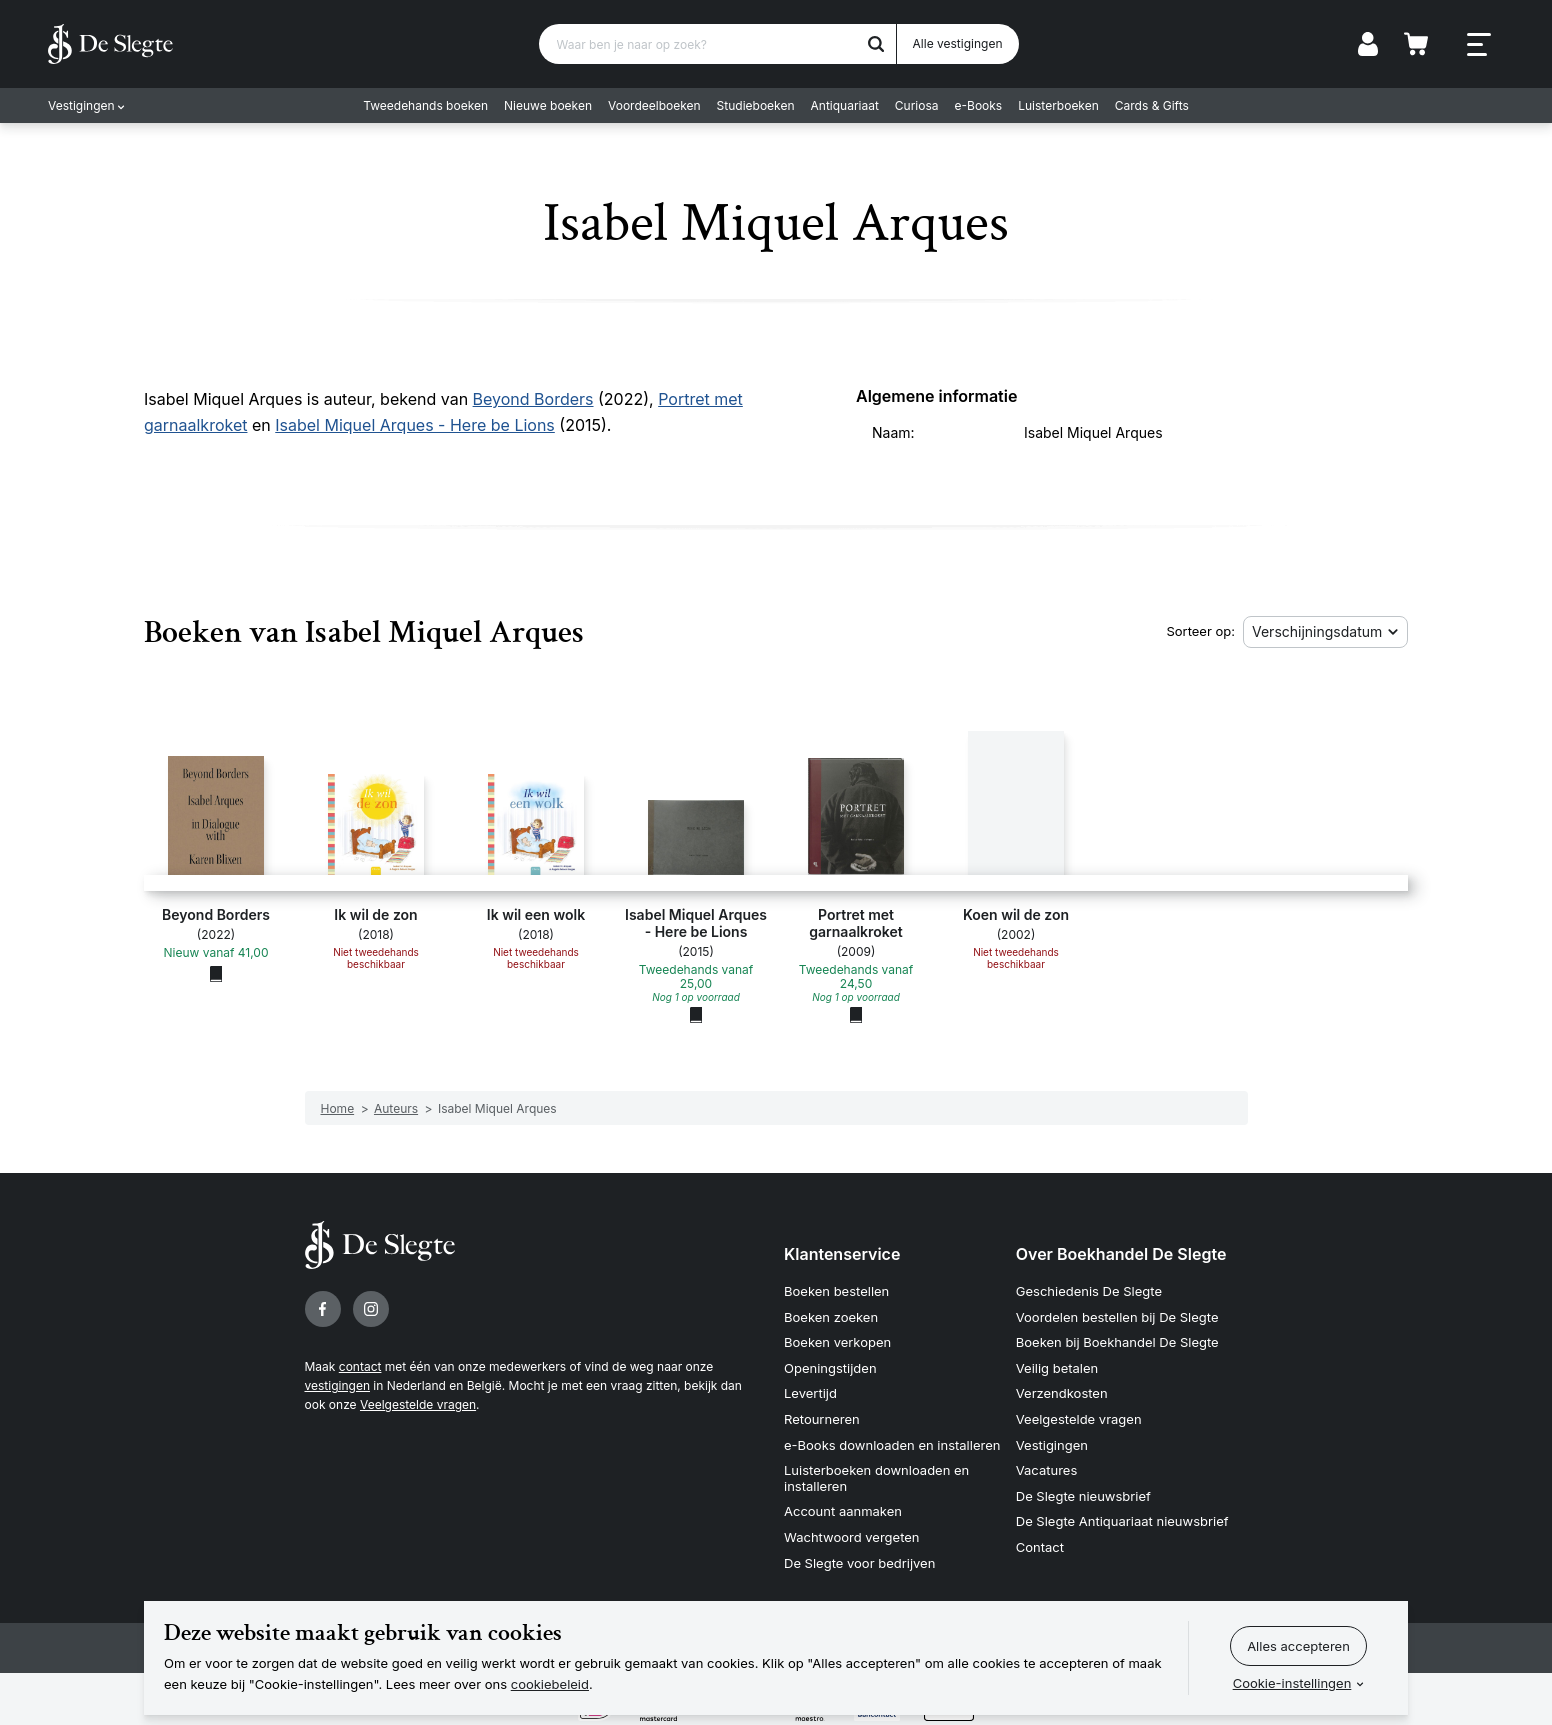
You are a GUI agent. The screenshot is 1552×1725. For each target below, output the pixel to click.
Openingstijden (830, 1368)
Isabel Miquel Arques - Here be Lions (415, 425)
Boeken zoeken (831, 1317)
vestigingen (337, 1385)
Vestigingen (81, 105)
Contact (1040, 1547)
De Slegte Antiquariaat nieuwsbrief (1122, 1521)
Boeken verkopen (837, 1342)
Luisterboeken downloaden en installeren (876, 1478)
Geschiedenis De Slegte (1089, 1291)
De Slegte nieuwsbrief (1083, 1496)
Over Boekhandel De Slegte (1121, 1254)
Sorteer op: (1200, 631)
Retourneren (822, 1419)
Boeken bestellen (836, 1291)
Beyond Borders (533, 399)
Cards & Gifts (1152, 105)
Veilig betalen (1057, 1368)
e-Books (979, 105)
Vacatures (1047, 1470)
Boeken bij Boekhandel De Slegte (1117, 1342)
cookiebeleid (550, 1684)
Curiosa (917, 105)
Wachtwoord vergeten (852, 1537)
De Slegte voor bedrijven (859, 1563)
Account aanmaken (843, 1511)
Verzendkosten (1062, 1393)
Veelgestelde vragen (418, 1404)
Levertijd (810, 1393)
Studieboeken (756, 105)
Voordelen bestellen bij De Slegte (1117, 1317)
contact (360, 1366)
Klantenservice (842, 1254)
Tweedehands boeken (425, 105)
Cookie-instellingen (1292, 1683)
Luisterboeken (1058, 105)
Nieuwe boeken (548, 105)
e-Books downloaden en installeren (892, 1445)
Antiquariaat (845, 105)
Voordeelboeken (654, 105)
